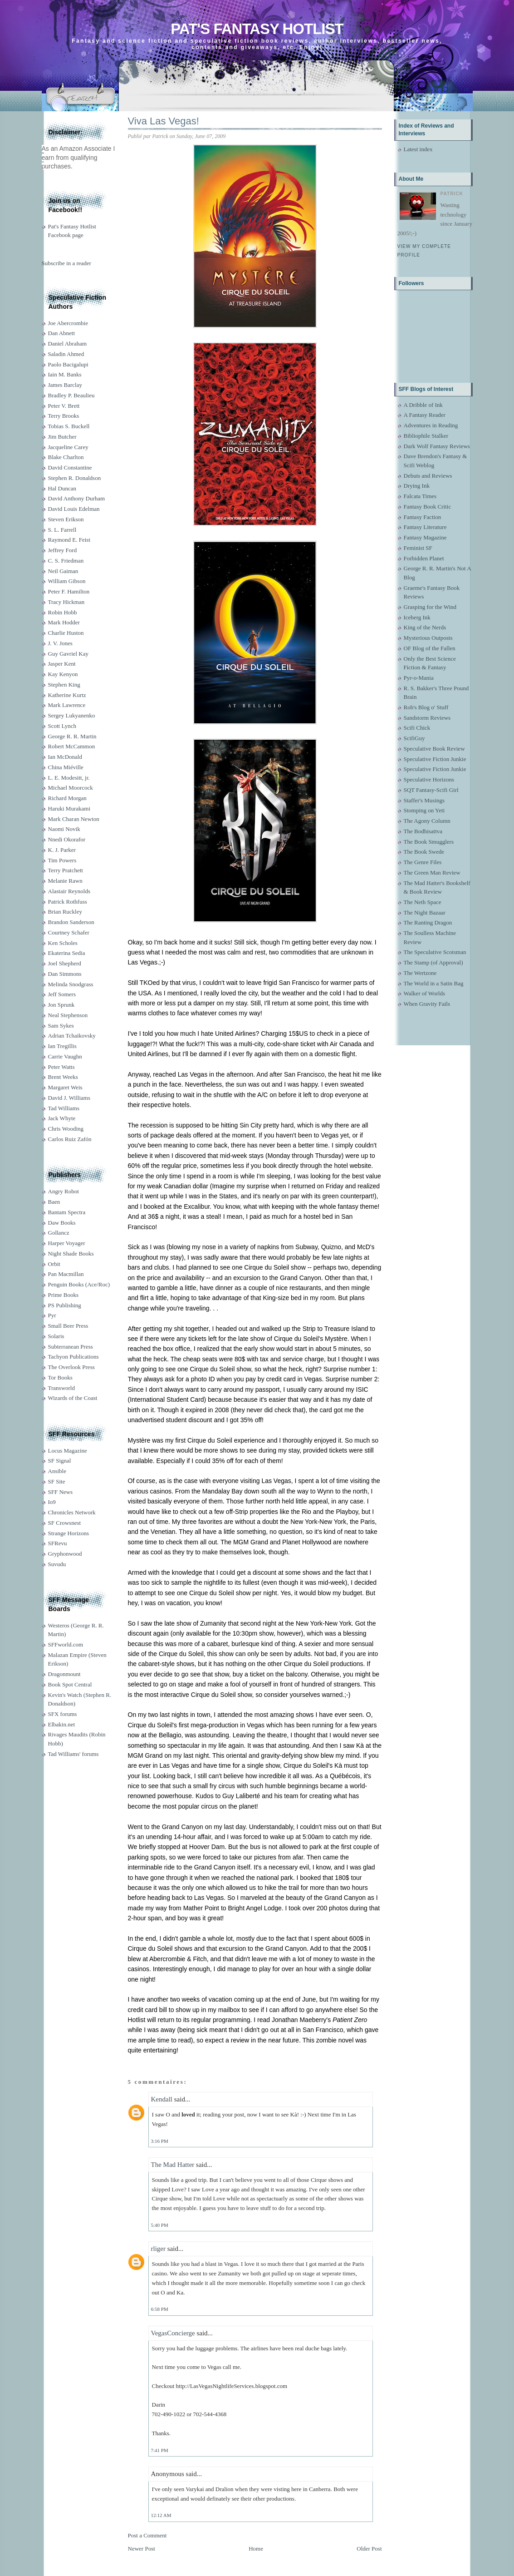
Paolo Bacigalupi (68, 364)
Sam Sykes (61, 1025)
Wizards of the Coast (73, 1397)
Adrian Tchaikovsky (72, 1035)
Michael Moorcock (70, 787)
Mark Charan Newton (73, 819)
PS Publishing (64, 1305)
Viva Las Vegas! (163, 121)
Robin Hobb (62, 612)
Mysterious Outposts (428, 637)
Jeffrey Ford (62, 550)
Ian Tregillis (62, 1046)
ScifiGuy (414, 738)
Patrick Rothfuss (67, 901)
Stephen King (64, 684)
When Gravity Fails (427, 1003)
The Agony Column (427, 820)
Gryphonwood (65, 1553)
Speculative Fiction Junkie (435, 759)
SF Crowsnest (64, 1522)
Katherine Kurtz (67, 695)
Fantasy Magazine (425, 537)
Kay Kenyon (63, 674)
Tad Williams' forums (73, 1753)
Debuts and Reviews (428, 475)
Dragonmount (64, 1674)
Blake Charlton (66, 457)
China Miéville (65, 767)
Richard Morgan (67, 798)
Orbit (54, 1264)
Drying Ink (417, 485)
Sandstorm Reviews (427, 717)
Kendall (161, 2099)
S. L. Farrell (62, 529)
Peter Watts (61, 1066)
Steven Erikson (66, 519)
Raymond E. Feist (69, 539)
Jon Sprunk (61, 1004)
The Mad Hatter (173, 2164)
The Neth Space (422, 902)
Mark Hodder (64, 622)
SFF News (60, 1491)
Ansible (57, 1471)
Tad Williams (63, 1108)
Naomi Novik (64, 829)
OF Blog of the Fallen (429, 648)
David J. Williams (69, 1097)
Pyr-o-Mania (419, 677)
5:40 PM (159, 2225)
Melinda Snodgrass (70, 984)
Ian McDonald (65, 756)
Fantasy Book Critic (427, 506)
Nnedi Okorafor (67, 839)
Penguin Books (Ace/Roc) (79, 1284)
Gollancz (58, 1232)
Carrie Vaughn (65, 1056)
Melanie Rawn (65, 880)
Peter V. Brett (64, 405)
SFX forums (62, 1714)
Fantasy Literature (425, 527)
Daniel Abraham (67, 343)
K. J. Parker (62, 849)
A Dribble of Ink (423, 404)
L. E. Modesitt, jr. (69, 777)
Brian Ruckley (65, 911)
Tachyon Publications (73, 1356)
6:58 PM (159, 2309)
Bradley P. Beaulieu (71, 395)
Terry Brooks (63, 415)
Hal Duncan (62, 488)
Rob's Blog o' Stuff (426, 707)
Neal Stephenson (68, 1015)
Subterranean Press (70, 1346)
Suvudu (57, 1564)
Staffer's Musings (424, 800)
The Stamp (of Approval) (433, 962)
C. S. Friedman (66, 560)
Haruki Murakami (69, 808)
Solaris (56, 1336)
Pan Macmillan (66, 1274)
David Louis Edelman (74, 508)
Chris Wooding (66, 1128)
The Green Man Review (432, 872)
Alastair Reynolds (69, 891)
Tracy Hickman (66, 601)
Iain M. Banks (65, 374)
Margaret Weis (65, 1087)
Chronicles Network (72, 1512)
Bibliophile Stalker (426, 435)
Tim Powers (62, 860)
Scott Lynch (62, 725)
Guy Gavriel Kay (68, 653)
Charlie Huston (66, 632)
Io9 (52, 1501)
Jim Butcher (62, 436)
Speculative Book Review (434, 748)
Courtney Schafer (68, 932)
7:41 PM (159, 2450)
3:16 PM (159, 2141)
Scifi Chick (417, 727)
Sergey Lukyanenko (71, 715)
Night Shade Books (71, 1253)
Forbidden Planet (424, 558)
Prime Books (63, 1294)
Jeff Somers (62, 994)
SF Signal (59, 1460)
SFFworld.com (65, 1644)
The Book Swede (424, 851)
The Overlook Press (71, 1367)
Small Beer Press (68, 1325)
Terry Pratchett (65, 870)
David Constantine (70, 467)
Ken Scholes (63, 942)
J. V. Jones (60, 643)
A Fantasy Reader (424, 414)
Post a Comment (147, 2535)
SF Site (56, 1481)
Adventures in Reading (431, 425)
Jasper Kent (62, 663)
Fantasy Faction (422, 517)
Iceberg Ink (417, 617)
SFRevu (57, 1543)
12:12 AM (161, 2515)
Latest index (418, 149)
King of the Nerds (425, 627)
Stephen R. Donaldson (74, 478)
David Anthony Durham (76, 498)
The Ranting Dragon (428, 922)
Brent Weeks (63, 1076)
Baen (54, 1201)
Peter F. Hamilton (69, 591)
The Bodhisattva (423, 831)
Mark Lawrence (67, 705)
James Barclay (65, 384)
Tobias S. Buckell (69, 426)
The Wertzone (420, 972)
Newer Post (141, 2548)
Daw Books (62, 1222)
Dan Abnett (61, 333)
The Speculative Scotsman (435, 952)
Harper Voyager (66, 1243)
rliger (158, 2248)
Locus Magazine (67, 1450)
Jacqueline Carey (68, 447)
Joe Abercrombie (68, 323)
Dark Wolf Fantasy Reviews (437, 446)
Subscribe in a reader (66, 263)
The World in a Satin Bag (434, 983)
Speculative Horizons (429, 779)
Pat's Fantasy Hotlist (257, 28)
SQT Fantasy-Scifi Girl (431, 789)
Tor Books (60, 1377)
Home (256, 2548)
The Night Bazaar (424, 912)
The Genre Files (423, 862)
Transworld (61, 1387)
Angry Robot (63, 1191)
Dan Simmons (65, 973)
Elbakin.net (61, 1724)
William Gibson (67, 581)
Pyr (52, 1315)
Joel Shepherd (64, 963)
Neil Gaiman (63, 571)
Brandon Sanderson (71, 922)
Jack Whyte (62, 1118)
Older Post (369, 2548)
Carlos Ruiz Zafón (70, 1139)
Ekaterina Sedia (66, 952)
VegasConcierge (173, 2333)
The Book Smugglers (429, 841)
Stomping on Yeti (424, 810)
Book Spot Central (70, 1684)
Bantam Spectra (67, 1212)
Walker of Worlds (424, 993)
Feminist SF (418, 547)
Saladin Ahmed (66, 354)
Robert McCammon (71, 746)
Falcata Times (420, 496)
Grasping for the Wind (430, 606)
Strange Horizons (68, 1533)
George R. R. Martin (72, 736)
